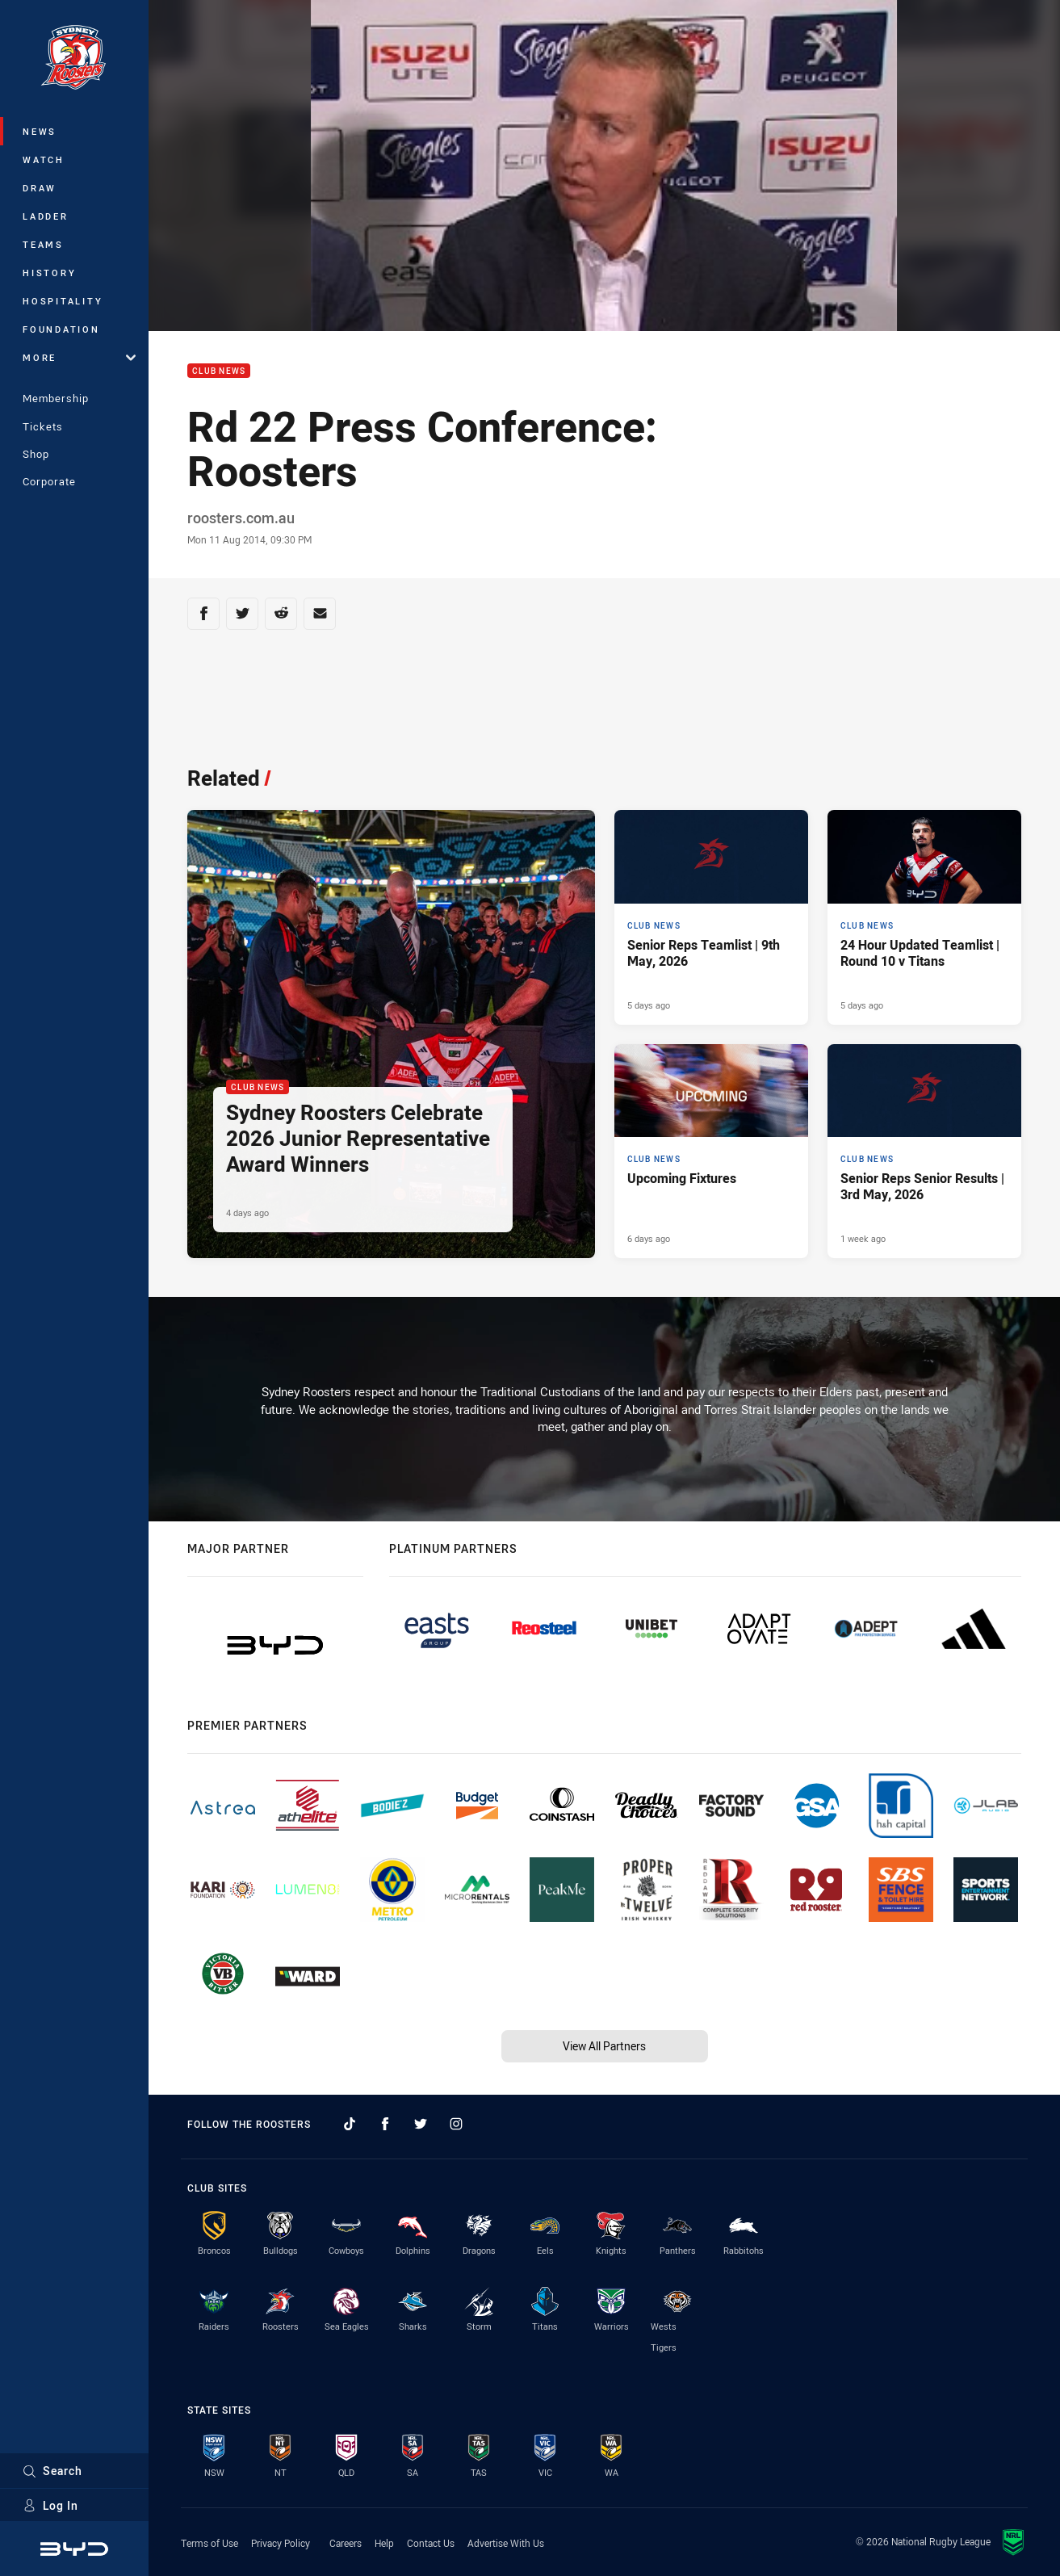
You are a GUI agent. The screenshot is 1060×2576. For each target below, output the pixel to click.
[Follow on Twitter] (420, 2123)
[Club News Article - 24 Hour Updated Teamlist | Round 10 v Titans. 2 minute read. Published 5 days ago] (924, 917)
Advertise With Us (505, 2542)
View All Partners (604, 2046)
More (79, 357)
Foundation (61, 329)
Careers (345, 2542)
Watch (44, 159)
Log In (50, 2505)
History (49, 272)
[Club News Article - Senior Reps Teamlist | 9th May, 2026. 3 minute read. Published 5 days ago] (711, 917)
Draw (40, 188)
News (40, 131)
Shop (36, 454)
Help (384, 2542)
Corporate (49, 481)
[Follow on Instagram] (456, 2123)
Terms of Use (209, 2542)
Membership (56, 398)
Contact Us (431, 2542)
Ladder (46, 216)
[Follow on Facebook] (385, 2123)
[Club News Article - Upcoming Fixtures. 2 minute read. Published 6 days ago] (711, 1151)
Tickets (43, 426)
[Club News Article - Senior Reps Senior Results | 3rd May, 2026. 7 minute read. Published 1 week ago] (924, 1151)
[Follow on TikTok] (349, 2123)
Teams (43, 244)
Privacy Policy (280, 2542)
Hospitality (63, 301)
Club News (218, 371)
